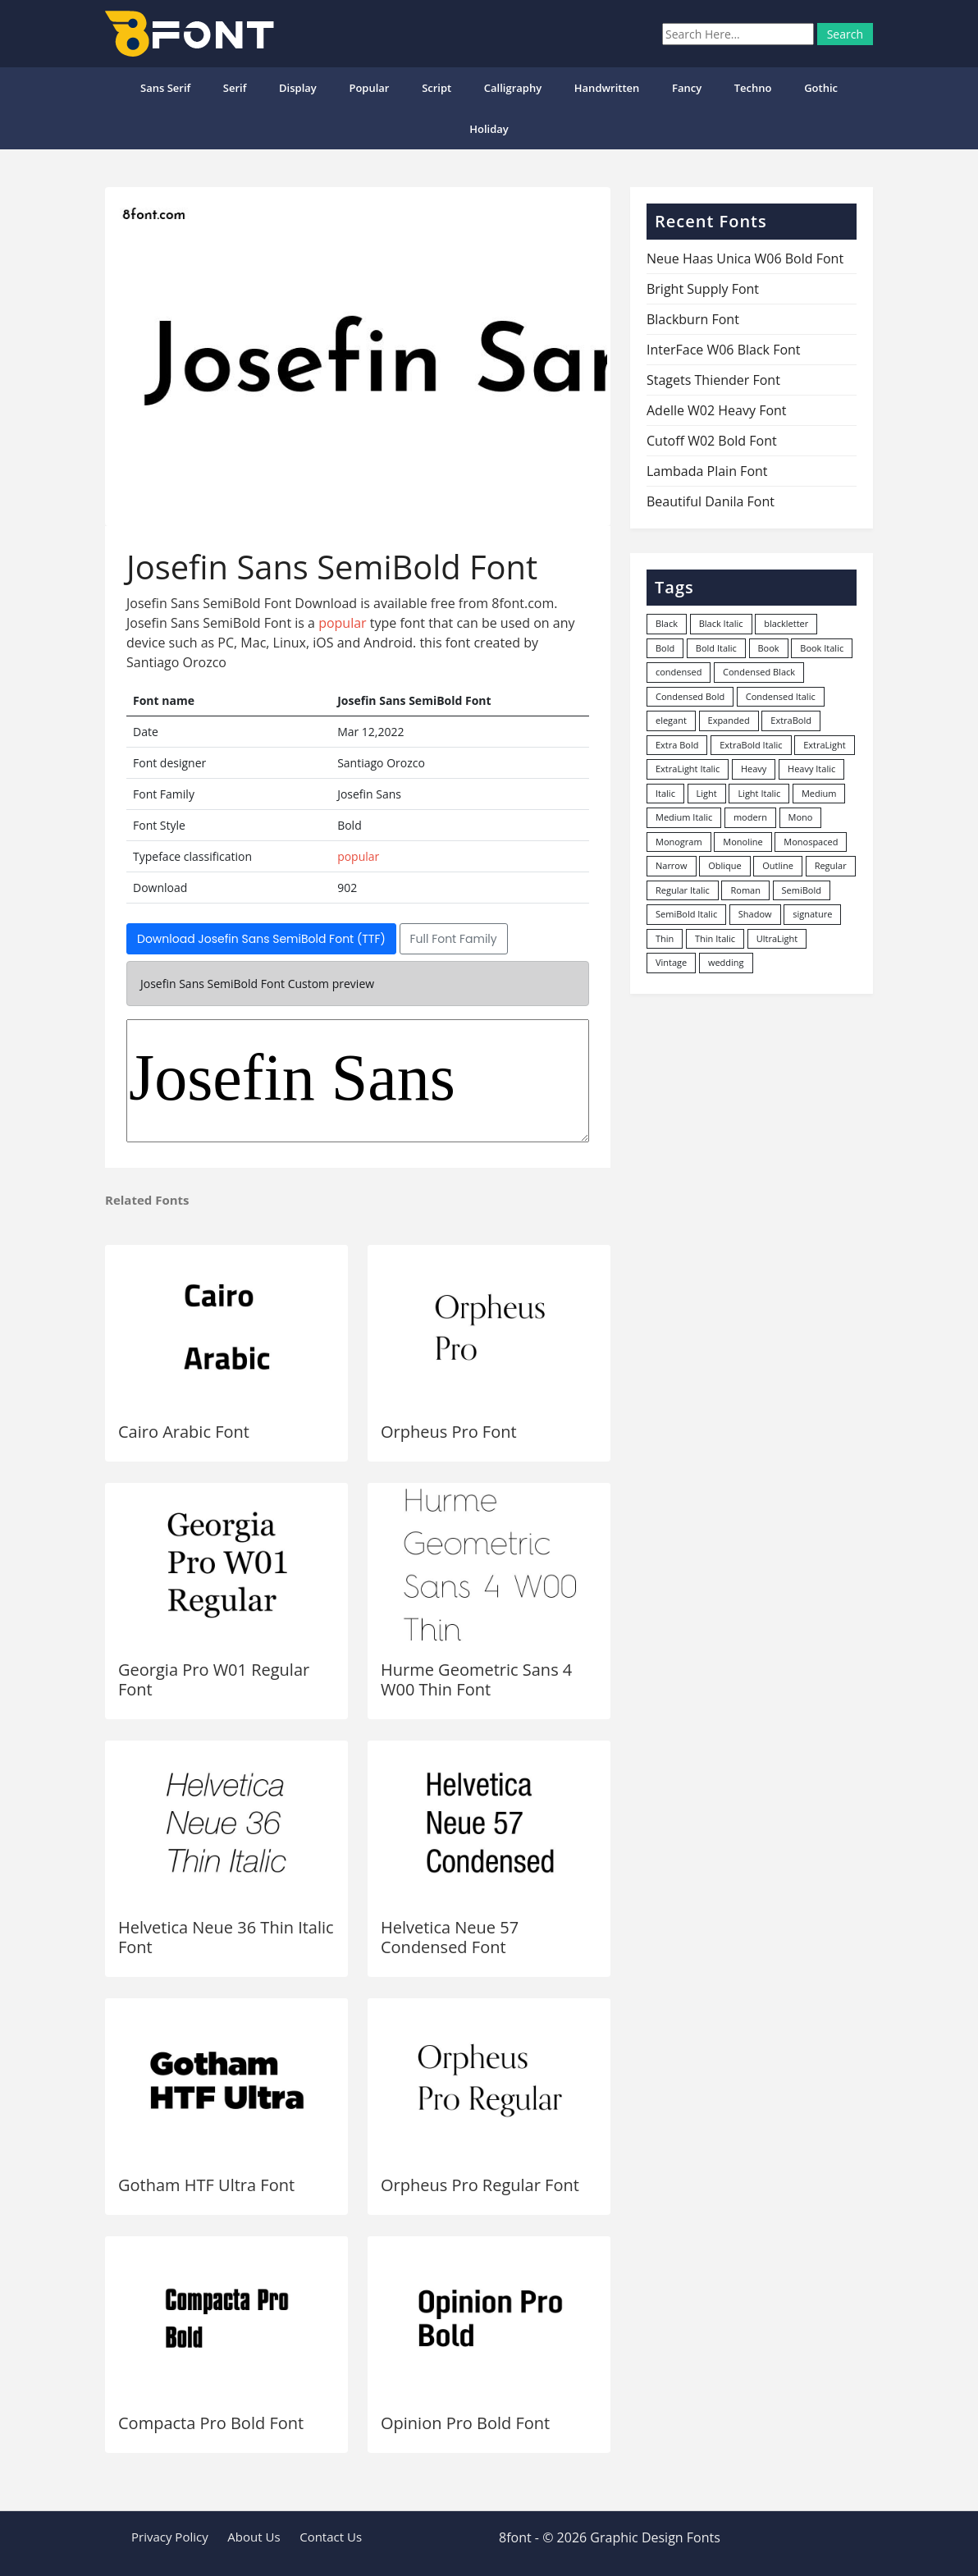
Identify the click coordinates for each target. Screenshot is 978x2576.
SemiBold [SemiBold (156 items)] (801, 890)
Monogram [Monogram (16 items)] (679, 841)
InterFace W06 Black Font (724, 350)
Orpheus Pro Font (449, 1432)
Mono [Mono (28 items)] (800, 817)
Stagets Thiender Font (713, 380)
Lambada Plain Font (707, 471)
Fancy (687, 87)
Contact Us (330, 2536)
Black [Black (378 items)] (667, 623)
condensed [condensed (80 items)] (679, 672)
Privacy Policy (169, 2536)
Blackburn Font (693, 319)
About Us (253, 2536)
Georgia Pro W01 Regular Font (213, 1679)
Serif (235, 87)
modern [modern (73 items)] (750, 817)
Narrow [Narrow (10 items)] (672, 865)
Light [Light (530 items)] (707, 793)
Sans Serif (165, 87)
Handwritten (607, 87)
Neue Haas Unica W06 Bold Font (745, 258)
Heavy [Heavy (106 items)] (753, 768)
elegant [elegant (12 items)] (671, 720)
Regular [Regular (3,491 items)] (831, 865)
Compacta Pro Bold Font (211, 2423)
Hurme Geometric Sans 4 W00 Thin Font (476, 1679)
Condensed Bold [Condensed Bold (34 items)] (690, 696)
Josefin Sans (357, 1080)
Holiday (489, 128)
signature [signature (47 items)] (812, 914)
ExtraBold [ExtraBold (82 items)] (790, 720)
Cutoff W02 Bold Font (712, 441)
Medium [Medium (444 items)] (819, 793)
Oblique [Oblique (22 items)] (725, 865)
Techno (753, 87)
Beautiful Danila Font (711, 501)
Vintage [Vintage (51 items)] (671, 962)
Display (298, 87)
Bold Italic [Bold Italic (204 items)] (716, 648)
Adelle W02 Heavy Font (717, 410)
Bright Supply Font (703, 289)
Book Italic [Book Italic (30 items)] (821, 648)
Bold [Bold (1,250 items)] (665, 648)
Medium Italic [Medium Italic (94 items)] (684, 817)
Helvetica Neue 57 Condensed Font (450, 1937)
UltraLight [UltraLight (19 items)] (776, 938)
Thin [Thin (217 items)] (665, 938)
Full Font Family (453, 939)
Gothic (821, 87)
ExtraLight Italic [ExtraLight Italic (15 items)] (688, 768)
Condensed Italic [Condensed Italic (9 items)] (781, 696)
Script (436, 87)
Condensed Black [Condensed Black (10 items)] (759, 672)
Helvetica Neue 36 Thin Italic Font (226, 1937)
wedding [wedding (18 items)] (726, 962)
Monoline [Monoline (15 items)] (742, 841)
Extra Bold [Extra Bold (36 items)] (677, 745)
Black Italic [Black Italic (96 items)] (721, 623)
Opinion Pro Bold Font (465, 2423)
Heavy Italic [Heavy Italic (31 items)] (811, 768)
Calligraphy (513, 87)
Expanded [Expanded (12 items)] (729, 720)
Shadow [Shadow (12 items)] (755, 914)
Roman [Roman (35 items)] (745, 890)
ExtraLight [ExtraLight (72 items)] (824, 745)
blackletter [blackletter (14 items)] (786, 623)
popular (369, 87)
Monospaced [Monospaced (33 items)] (811, 841)
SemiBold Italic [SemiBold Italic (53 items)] (686, 914)
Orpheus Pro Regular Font (480, 2185)
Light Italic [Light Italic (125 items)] (759, 793)
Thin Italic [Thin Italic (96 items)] (715, 938)
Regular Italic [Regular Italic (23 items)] (683, 890)
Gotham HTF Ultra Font (206, 2185)
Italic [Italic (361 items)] (665, 793)
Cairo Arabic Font (183, 1432)
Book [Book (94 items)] (768, 648)
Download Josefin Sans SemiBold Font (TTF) (261, 939)
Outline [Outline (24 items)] (777, 865)
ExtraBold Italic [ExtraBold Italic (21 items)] (751, 745)
